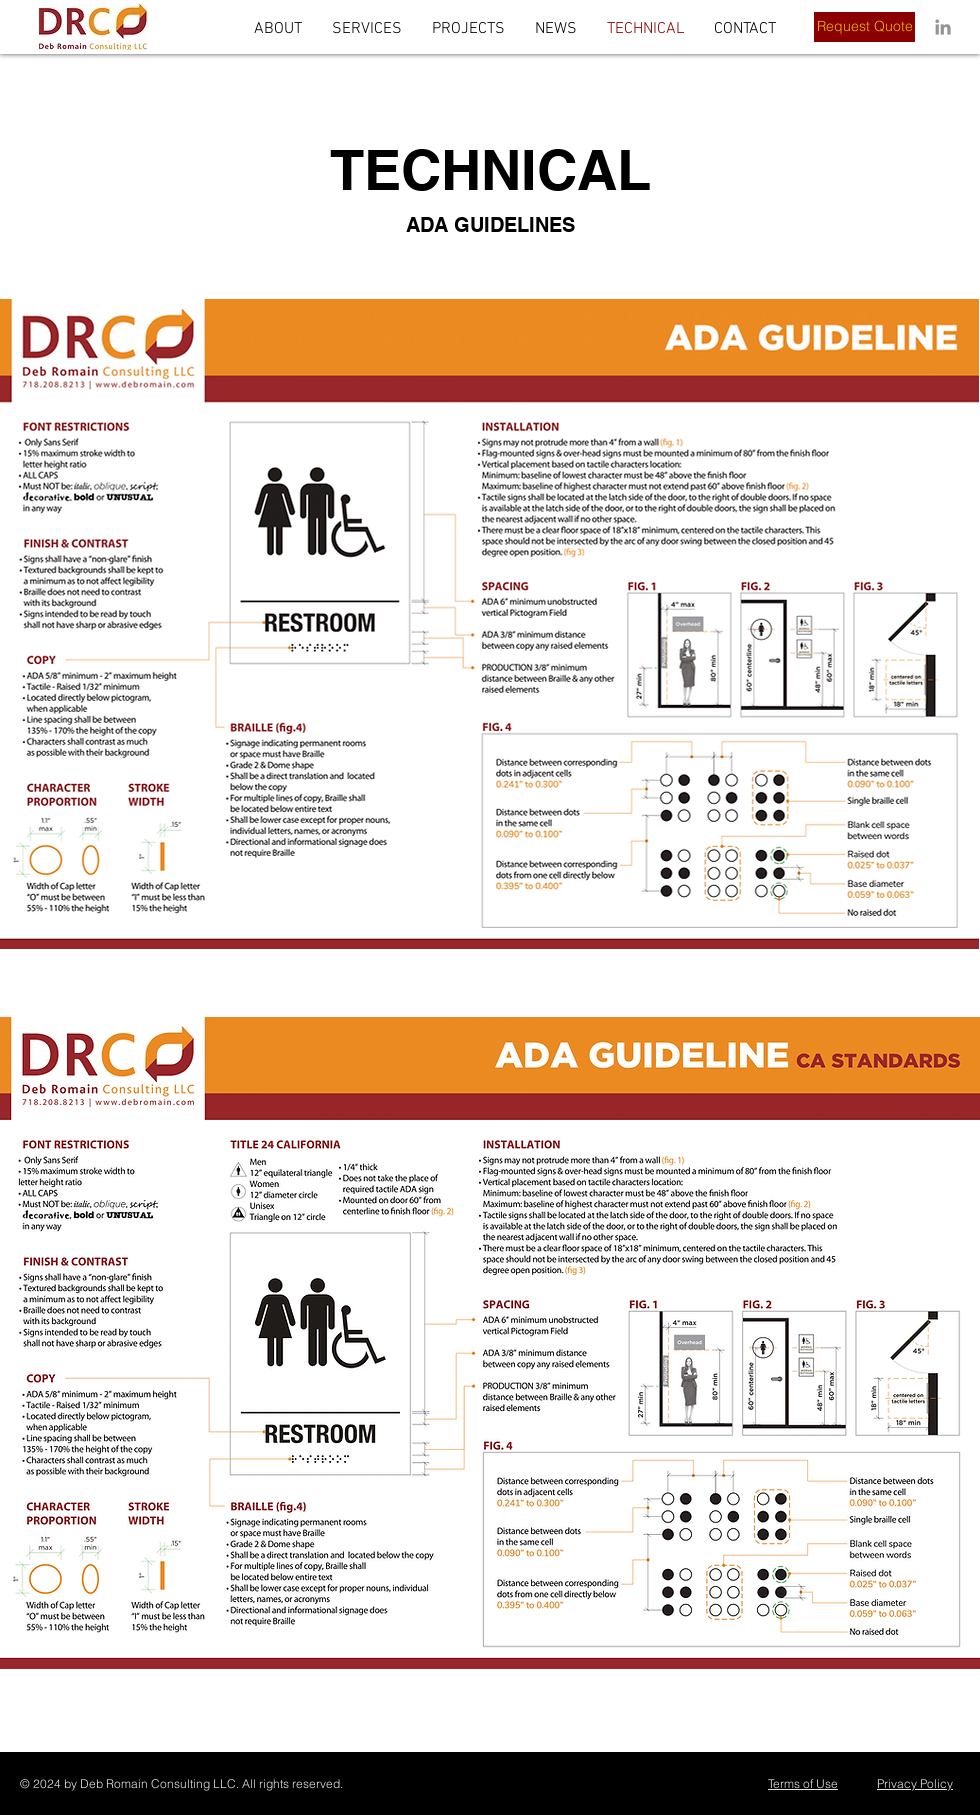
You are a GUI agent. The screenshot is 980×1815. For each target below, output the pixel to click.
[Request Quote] (864, 27)
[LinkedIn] (943, 27)
